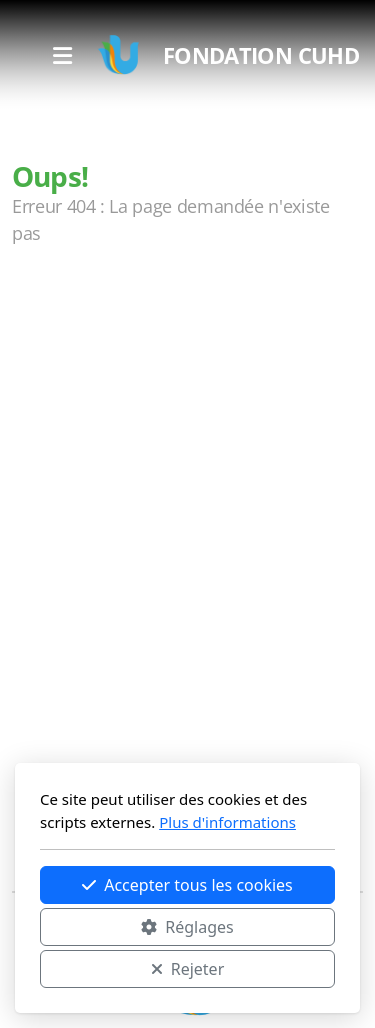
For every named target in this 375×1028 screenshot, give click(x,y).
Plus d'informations (227, 822)
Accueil (62, 313)
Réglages (187, 927)
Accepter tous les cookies (187, 885)
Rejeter (188, 969)
